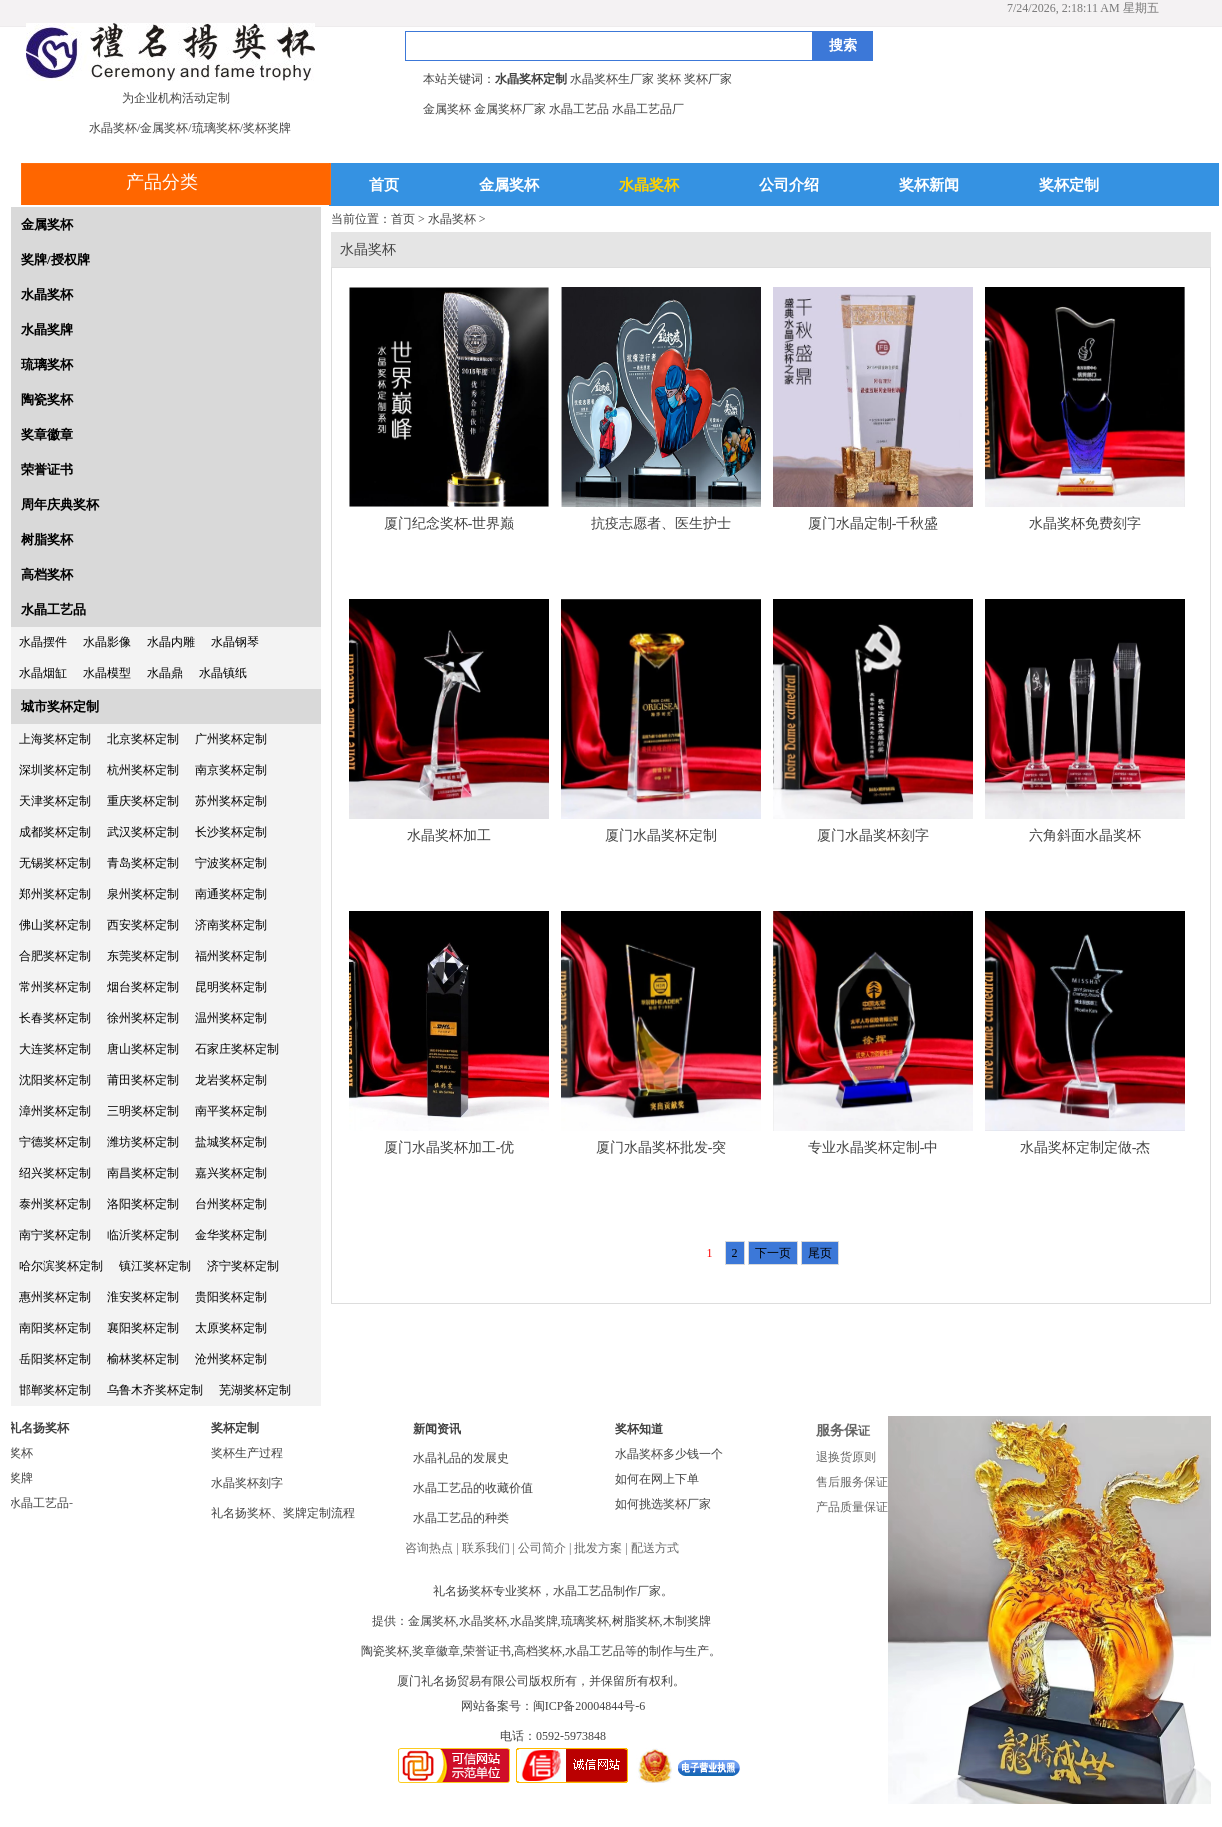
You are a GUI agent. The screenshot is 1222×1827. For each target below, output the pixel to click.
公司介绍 (789, 185)
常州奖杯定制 (55, 987)
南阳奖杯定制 (55, 1328)
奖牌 (21, 1478)
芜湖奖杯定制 (255, 1390)
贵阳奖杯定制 (231, 1297)
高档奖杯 (47, 574)
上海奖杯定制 (55, 739)
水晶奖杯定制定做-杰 (1085, 1147)
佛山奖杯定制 (55, 925)
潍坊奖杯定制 (143, 1142)
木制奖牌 (687, 1621)
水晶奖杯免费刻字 (1085, 523)
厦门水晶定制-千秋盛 (873, 523)
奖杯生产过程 (247, 1453)
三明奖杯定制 (143, 1111)
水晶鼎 (165, 673)
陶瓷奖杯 (47, 399)
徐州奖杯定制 (143, 1018)
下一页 (773, 1253)
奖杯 (21, 1453)
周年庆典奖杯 (60, 504)
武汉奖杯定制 (143, 832)
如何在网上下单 (657, 1479)
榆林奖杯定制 (143, 1359)
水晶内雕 (171, 642)
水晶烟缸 (43, 673)
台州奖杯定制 (231, 1204)
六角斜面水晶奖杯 (1085, 835)
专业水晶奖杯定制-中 (873, 1147)
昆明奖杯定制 (231, 987)
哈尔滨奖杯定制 (61, 1266)
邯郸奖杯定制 (55, 1390)
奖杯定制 (1069, 185)
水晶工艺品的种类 (461, 1518)
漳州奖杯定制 (55, 1111)
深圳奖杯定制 (55, 770)
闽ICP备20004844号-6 (589, 1706)
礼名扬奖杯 (39, 1428)
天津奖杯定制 (55, 801)
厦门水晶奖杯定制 (661, 835)
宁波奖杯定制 (231, 863)
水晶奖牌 (47, 329)
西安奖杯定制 (143, 925)
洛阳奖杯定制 (143, 1204)
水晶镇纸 (223, 673)
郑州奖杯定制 (55, 894)
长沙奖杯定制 (231, 832)
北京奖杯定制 (143, 739)
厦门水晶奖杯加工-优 (449, 1147)
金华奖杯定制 (231, 1235)
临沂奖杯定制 (143, 1235)
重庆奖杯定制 (143, 801)
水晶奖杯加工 (449, 835)
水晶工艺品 (53, 609)
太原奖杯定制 (231, 1328)
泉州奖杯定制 (143, 894)
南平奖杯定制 (231, 1111)
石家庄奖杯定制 (237, 1049)
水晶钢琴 (235, 642)
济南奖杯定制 (231, 925)
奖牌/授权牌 (55, 259)
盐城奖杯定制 (231, 1142)
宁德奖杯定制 (55, 1142)
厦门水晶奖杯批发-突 (661, 1147)
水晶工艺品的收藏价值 (473, 1488)
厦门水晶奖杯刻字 (873, 835)
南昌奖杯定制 (143, 1173)
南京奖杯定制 (231, 770)
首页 (384, 185)
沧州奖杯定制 (231, 1359)
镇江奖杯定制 (155, 1266)
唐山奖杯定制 (143, 1049)
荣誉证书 (47, 469)
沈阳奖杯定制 (55, 1080)
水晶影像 (107, 642)
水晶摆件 (43, 642)
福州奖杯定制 (231, 956)
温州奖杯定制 (231, 1018)
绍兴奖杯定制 (55, 1173)
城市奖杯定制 (60, 706)
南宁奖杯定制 (55, 1235)
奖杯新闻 (929, 185)
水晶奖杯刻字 (247, 1483)
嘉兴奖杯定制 (231, 1173)
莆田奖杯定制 (143, 1080)
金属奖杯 (509, 185)
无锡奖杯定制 (55, 863)
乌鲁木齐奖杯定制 (155, 1390)
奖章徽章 (47, 434)
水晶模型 (107, 673)
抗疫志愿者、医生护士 (661, 523)
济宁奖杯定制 (243, 1266)
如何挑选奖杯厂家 (663, 1504)
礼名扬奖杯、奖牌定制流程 (283, 1513)
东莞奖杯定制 (143, 956)
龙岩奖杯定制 (231, 1080)
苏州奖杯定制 (231, 801)
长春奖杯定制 (55, 1018)
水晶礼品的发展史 (461, 1458)
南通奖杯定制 (231, 894)
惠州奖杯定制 (55, 1297)
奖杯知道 (639, 1429)
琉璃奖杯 (47, 364)
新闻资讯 (437, 1429)
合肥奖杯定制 (55, 956)
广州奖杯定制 (231, 739)
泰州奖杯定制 (55, 1204)
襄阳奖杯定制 (143, 1328)
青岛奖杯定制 (143, 863)
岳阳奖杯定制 (55, 1359)
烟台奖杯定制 (143, 987)
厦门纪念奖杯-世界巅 (449, 523)
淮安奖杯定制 (143, 1297)
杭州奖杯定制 (143, 770)
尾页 (820, 1253)
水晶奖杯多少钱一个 (669, 1454)
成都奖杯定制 (55, 832)
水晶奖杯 (649, 185)
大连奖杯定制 (55, 1049)
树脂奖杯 (47, 539)
